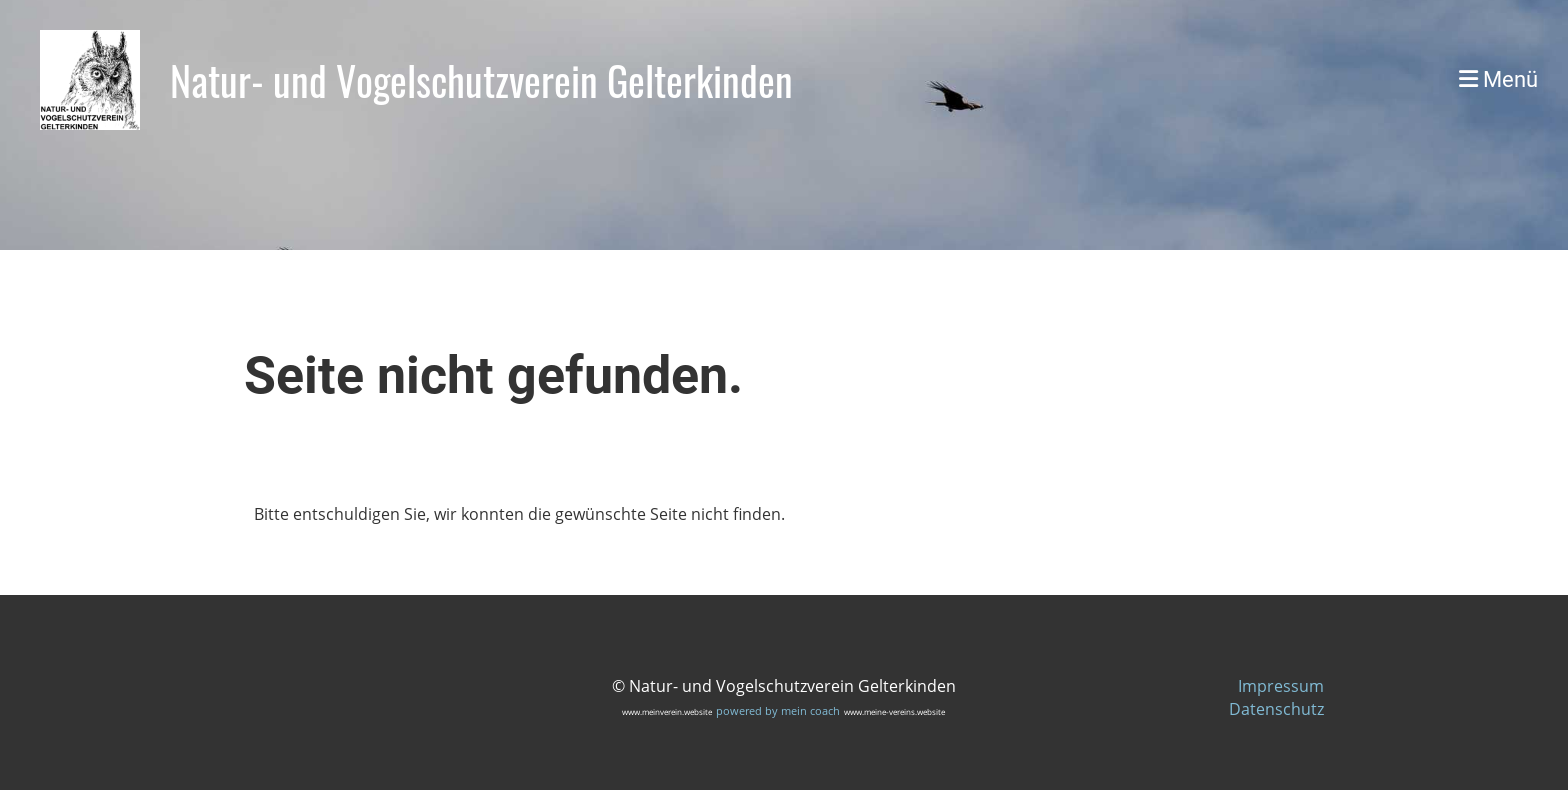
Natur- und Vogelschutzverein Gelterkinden (481, 80)
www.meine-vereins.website (894, 711)
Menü (1498, 79)
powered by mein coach (778, 710)
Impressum (1281, 686)
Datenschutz (1276, 709)
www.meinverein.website (667, 711)
